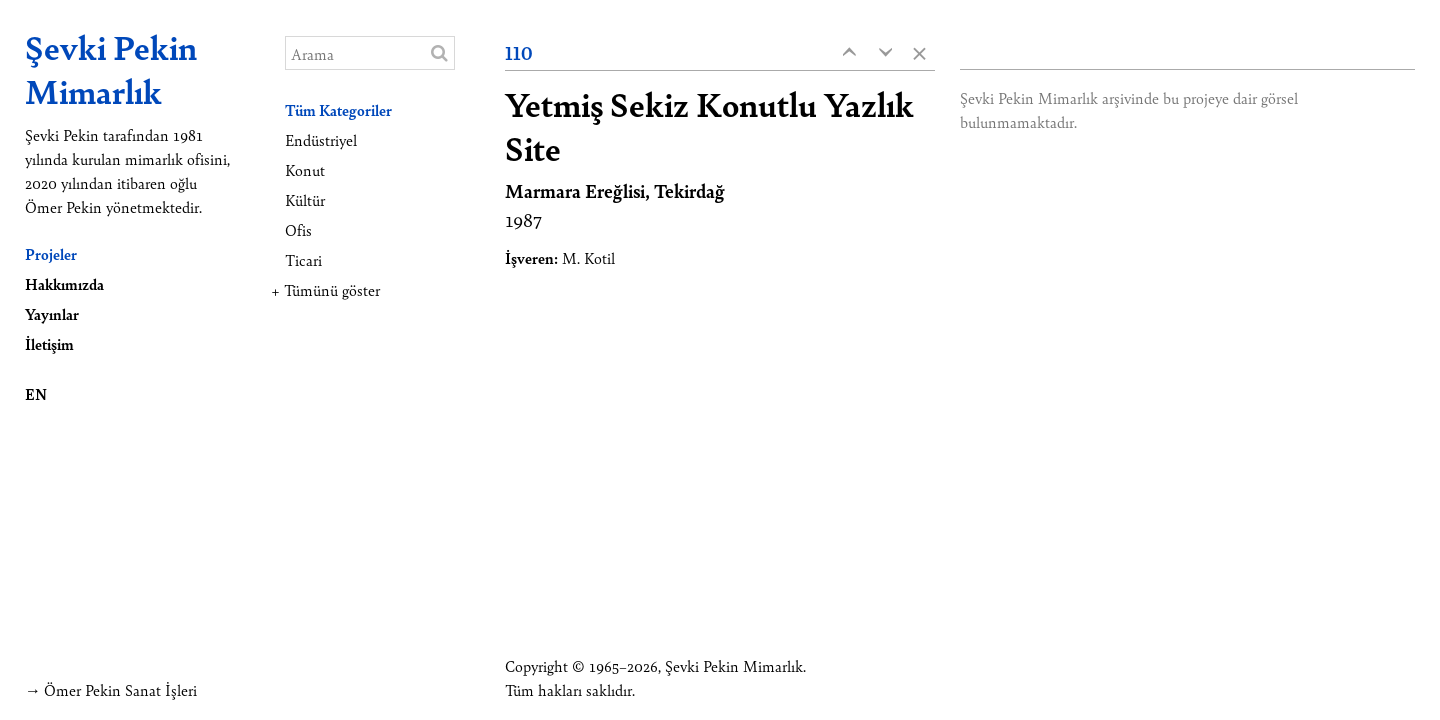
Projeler (51, 253)
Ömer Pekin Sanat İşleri (120, 689)
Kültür (305, 199)
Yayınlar (52, 313)
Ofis (298, 229)
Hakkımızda (64, 283)
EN (36, 393)
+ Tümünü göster (325, 289)
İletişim (49, 343)
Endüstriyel (321, 139)
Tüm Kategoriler (338, 109)
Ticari (303, 259)
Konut (305, 169)
